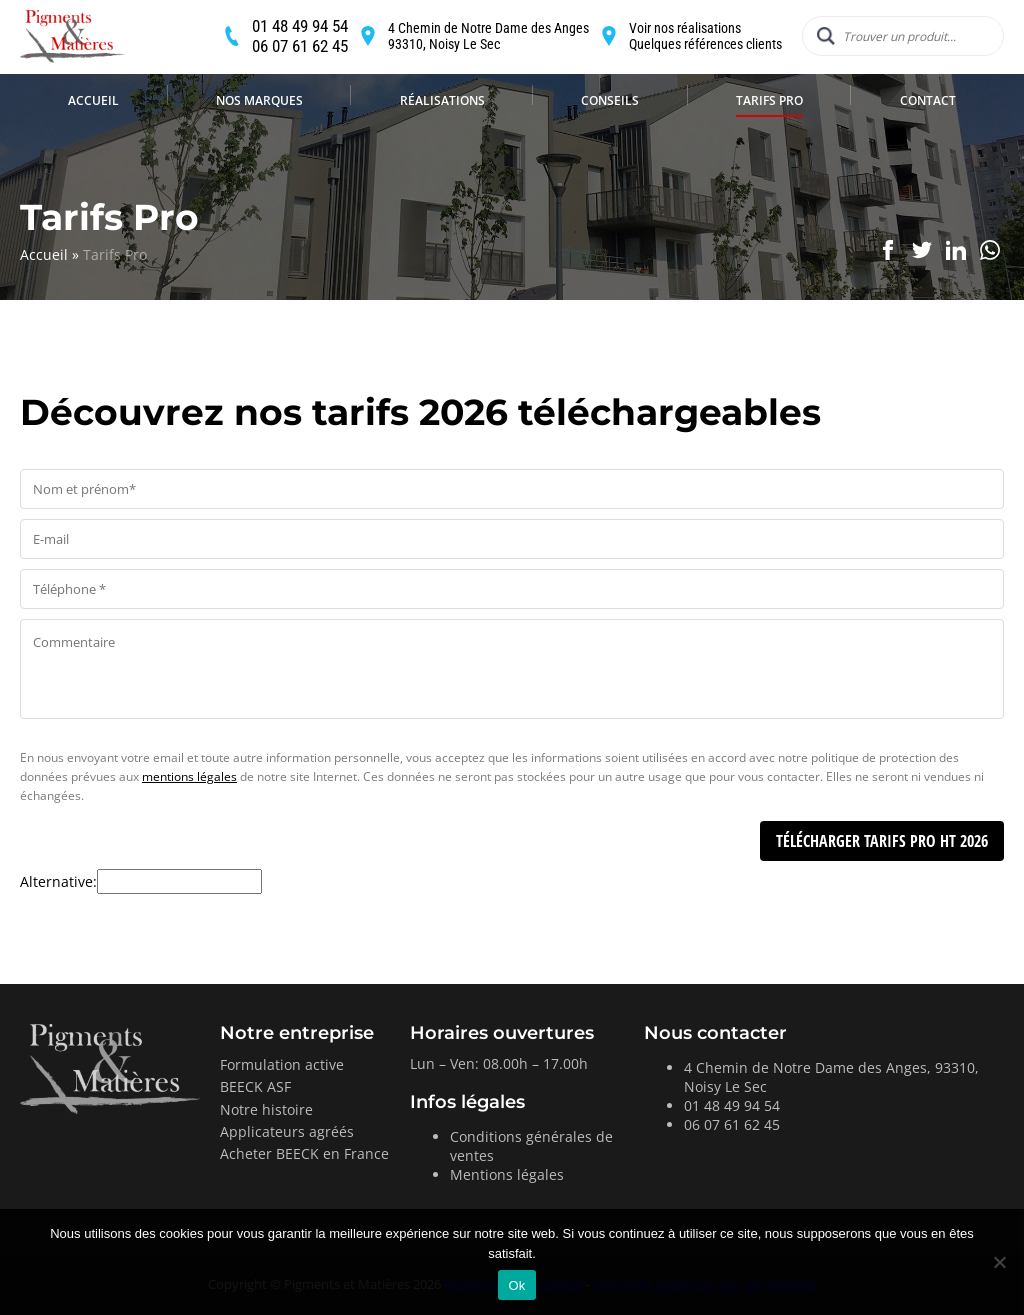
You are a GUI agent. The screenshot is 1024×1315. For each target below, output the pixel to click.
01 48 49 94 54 (732, 1105)
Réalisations (442, 142)
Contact (928, 142)
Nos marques (259, 142)
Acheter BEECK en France (304, 1153)
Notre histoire (266, 1109)
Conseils (610, 142)
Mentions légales (507, 1174)
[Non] (999, 1262)
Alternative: (58, 881)
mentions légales (189, 776)
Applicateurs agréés (287, 1131)
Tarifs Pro (769, 142)
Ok (516, 1285)
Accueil (93, 142)
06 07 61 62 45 (732, 1124)
